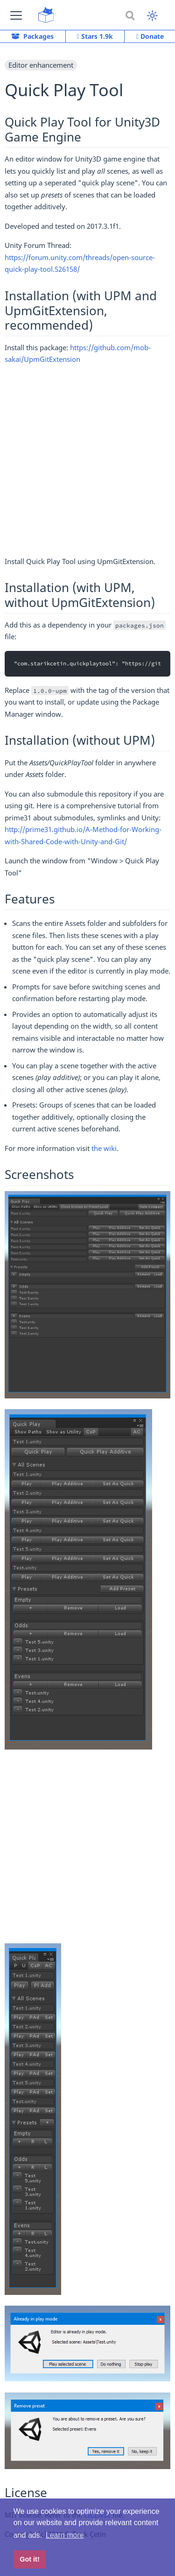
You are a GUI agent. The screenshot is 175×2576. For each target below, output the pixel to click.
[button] (16, 15)
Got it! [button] (29, 2559)
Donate (150, 36)
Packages (32, 36)
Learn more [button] (65, 2535)
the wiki (104, 1148)
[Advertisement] (87, 464)
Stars (95, 36)
